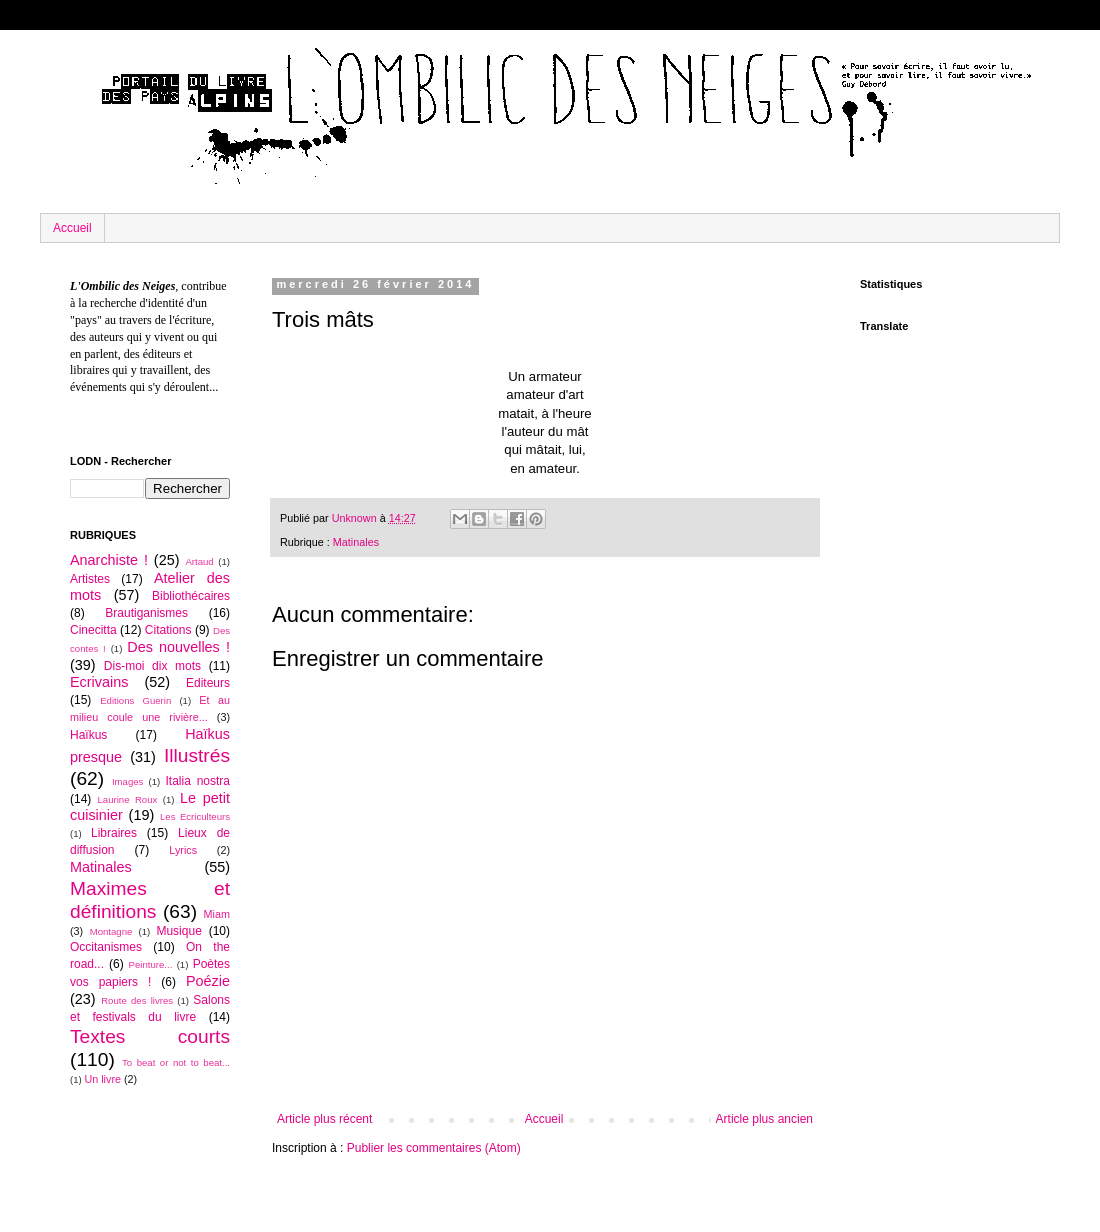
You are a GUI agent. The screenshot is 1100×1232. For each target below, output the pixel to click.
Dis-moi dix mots (152, 666)
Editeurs (208, 683)
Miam (217, 914)
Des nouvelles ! (178, 647)
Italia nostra (197, 781)
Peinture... (151, 964)
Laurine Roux (127, 799)
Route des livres (137, 1000)
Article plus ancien (764, 1119)
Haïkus (88, 735)
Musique (178, 931)
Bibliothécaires (191, 596)
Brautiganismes (146, 613)
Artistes (90, 579)
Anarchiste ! (109, 560)
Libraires (114, 833)
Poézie (208, 981)
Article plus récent (324, 1119)
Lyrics (183, 850)
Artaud (199, 561)
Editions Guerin (135, 700)
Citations (168, 630)
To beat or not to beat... (176, 1062)
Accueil (72, 228)
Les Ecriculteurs (195, 816)
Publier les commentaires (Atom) (434, 1148)
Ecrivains (99, 682)
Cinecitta (93, 630)
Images (127, 781)
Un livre (102, 1079)
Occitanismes (106, 947)
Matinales (356, 542)
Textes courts (150, 1036)
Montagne (111, 931)
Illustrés (197, 755)
